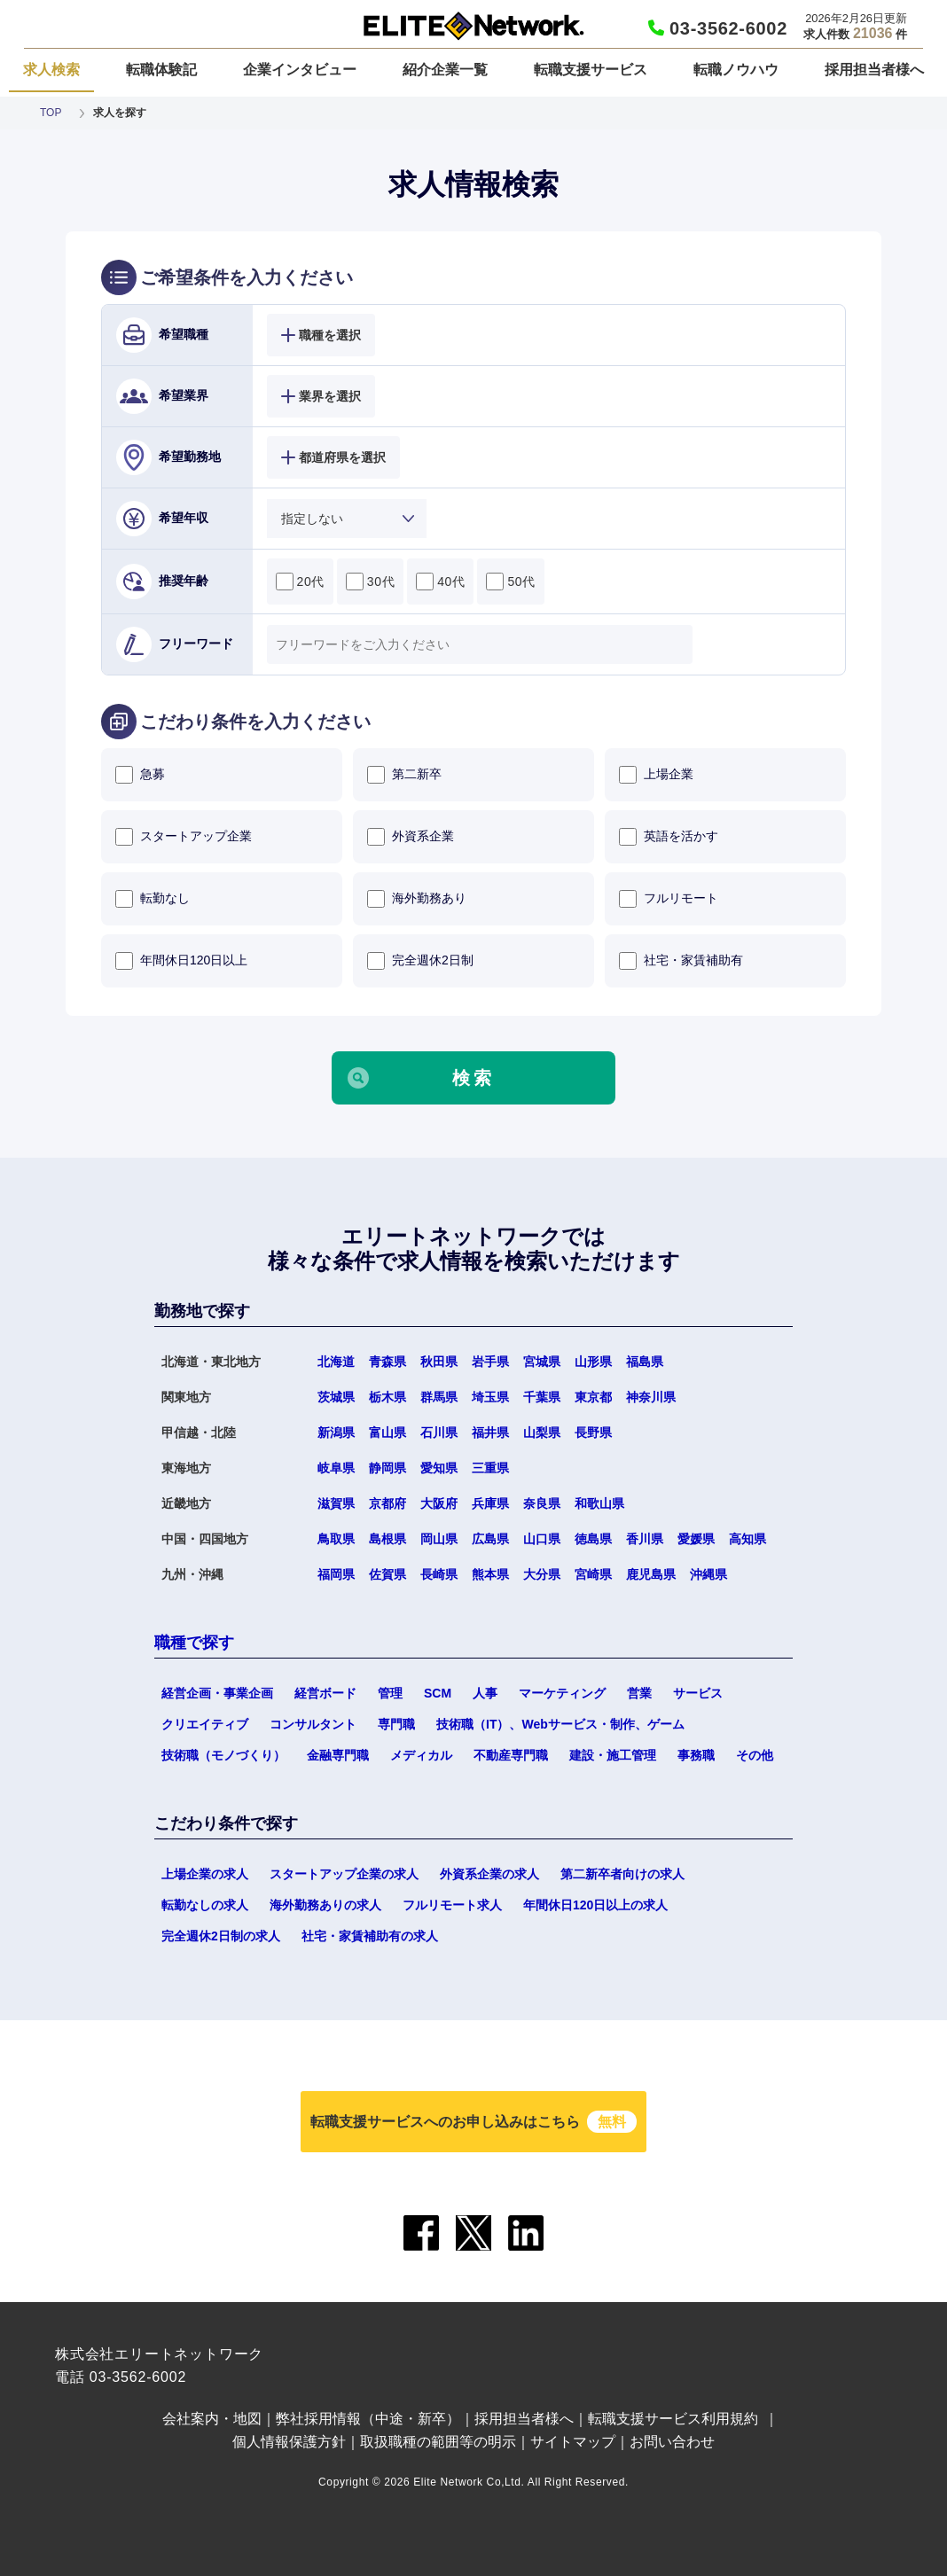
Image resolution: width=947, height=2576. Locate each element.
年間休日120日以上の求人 (595, 1905)
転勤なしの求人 (204, 1905)
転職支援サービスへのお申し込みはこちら (473, 2122)
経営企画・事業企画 (217, 1693)
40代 (440, 581)
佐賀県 (387, 1574)
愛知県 (439, 1468)
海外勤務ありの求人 (325, 1905)
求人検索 (51, 69)
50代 (510, 581)
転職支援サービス (590, 69)
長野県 (593, 1432)
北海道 (336, 1361)
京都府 (387, 1503)
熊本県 (490, 1574)
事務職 (696, 1755)
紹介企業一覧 (445, 69)
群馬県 (439, 1397)
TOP (50, 112)
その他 (754, 1755)
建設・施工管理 (612, 1755)
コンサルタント (313, 1724)
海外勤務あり (416, 899)
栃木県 (387, 1397)
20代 (300, 581)
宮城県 (541, 1361)
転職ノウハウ (736, 69)
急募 (140, 775)
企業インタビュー (299, 69)
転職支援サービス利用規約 (673, 2418)
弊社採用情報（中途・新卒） (368, 2418)
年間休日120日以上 (181, 961)
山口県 (541, 1539)
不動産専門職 (511, 1755)
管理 (390, 1693)
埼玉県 (490, 1397)
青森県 (387, 1361)
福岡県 (336, 1574)
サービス (698, 1693)
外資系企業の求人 (489, 1874)
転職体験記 (161, 69)
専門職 (396, 1724)
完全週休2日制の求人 (220, 1936)
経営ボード (325, 1693)
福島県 (644, 1361)
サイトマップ (572, 2441)
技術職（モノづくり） (223, 1755)
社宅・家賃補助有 (681, 961)
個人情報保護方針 (289, 2441)
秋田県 (439, 1361)
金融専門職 (338, 1755)
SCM (437, 1693)
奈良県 (541, 1503)
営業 (639, 1693)
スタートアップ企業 (183, 837)
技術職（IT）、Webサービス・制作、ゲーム (560, 1724)
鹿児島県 (651, 1574)
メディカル (421, 1755)
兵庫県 (490, 1503)
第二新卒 (404, 775)
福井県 (490, 1432)
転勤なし (152, 899)
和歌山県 (599, 1503)
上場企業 (656, 775)
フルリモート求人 (452, 1905)
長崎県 (439, 1574)
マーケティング (562, 1693)
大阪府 (439, 1503)
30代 (370, 581)
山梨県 (541, 1432)
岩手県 (490, 1361)
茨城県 (336, 1397)
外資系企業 (410, 837)
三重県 (490, 1468)
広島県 (490, 1539)
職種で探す (194, 1642)
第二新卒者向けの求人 (622, 1874)
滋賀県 (336, 1503)
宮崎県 (593, 1574)
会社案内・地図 (212, 2418)
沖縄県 (708, 1574)
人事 (485, 1693)
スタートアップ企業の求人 (344, 1874)
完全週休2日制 (420, 961)
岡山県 (439, 1539)
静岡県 (387, 1468)
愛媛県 (696, 1539)
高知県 (747, 1539)
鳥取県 (336, 1539)
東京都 (593, 1397)
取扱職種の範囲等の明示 (438, 2441)
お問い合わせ (672, 2441)
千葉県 (541, 1397)
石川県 (439, 1432)
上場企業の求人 (204, 1874)
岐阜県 (336, 1468)
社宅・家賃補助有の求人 (369, 1936)
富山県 (387, 1432)
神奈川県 (651, 1397)
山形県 (593, 1361)
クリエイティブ (204, 1724)
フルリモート (668, 899)
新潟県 (336, 1432)
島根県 (387, 1539)
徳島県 (593, 1539)
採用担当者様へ (874, 69)
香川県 (644, 1539)
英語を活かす (668, 837)
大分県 (541, 1574)
